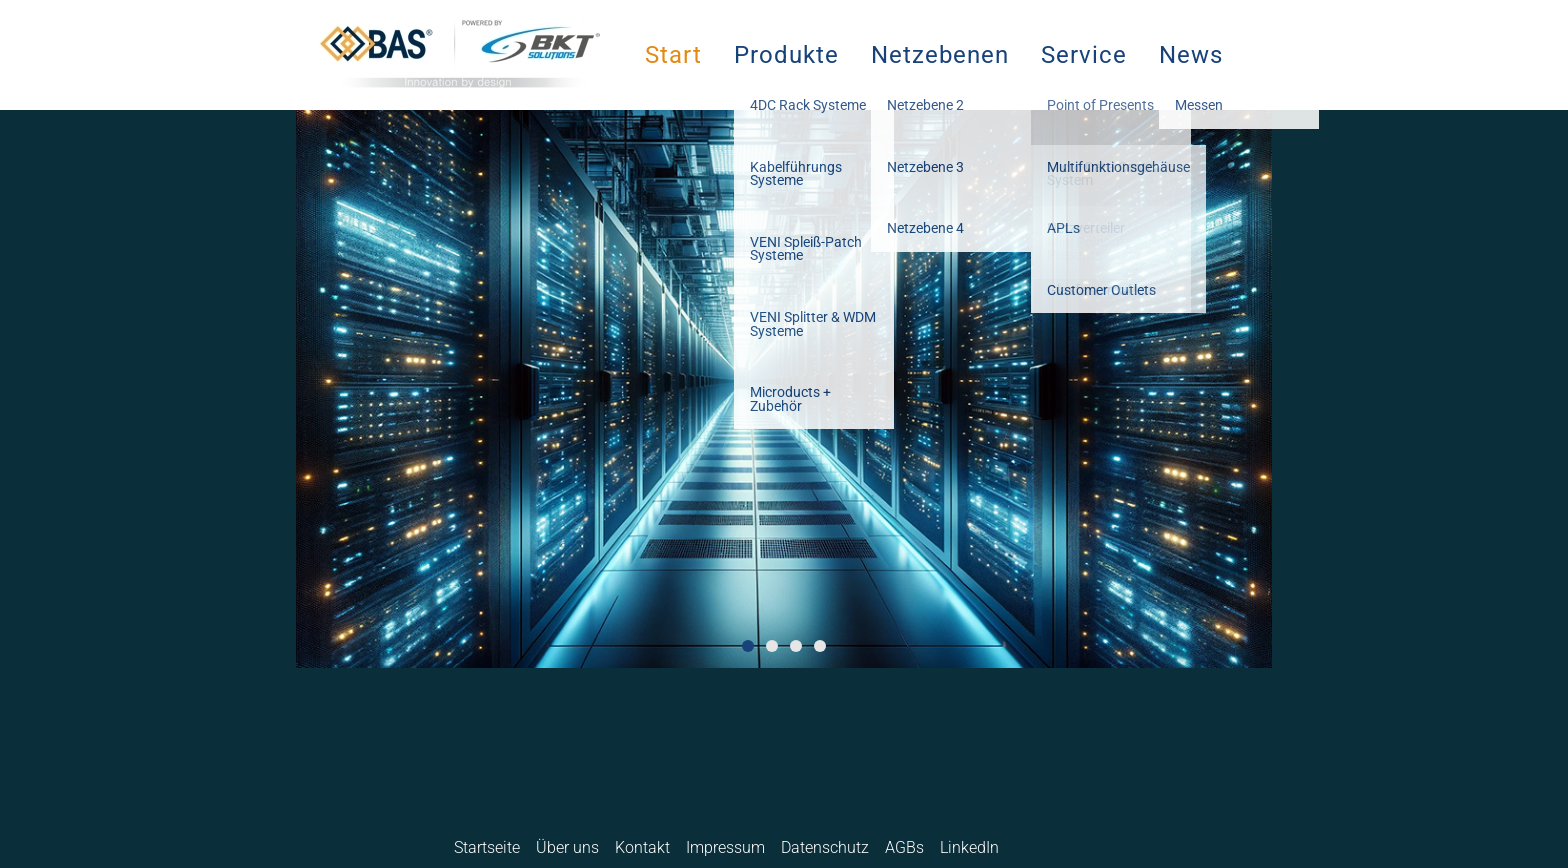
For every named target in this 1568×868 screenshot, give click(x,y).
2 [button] (772, 646)
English (1071, 847)
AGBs (904, 847)
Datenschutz (825, 847)
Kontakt (642, 847)
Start (673, 55)
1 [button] (748, 646)
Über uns (567, 847)
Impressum (725, 847)
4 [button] (820, 646)
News (1191, 55)
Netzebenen (940, 55)
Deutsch (1033, 847)
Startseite (487, 847)
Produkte (786, 55)
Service (1084, 55)
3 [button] (796, 646)
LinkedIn (969, 847)
